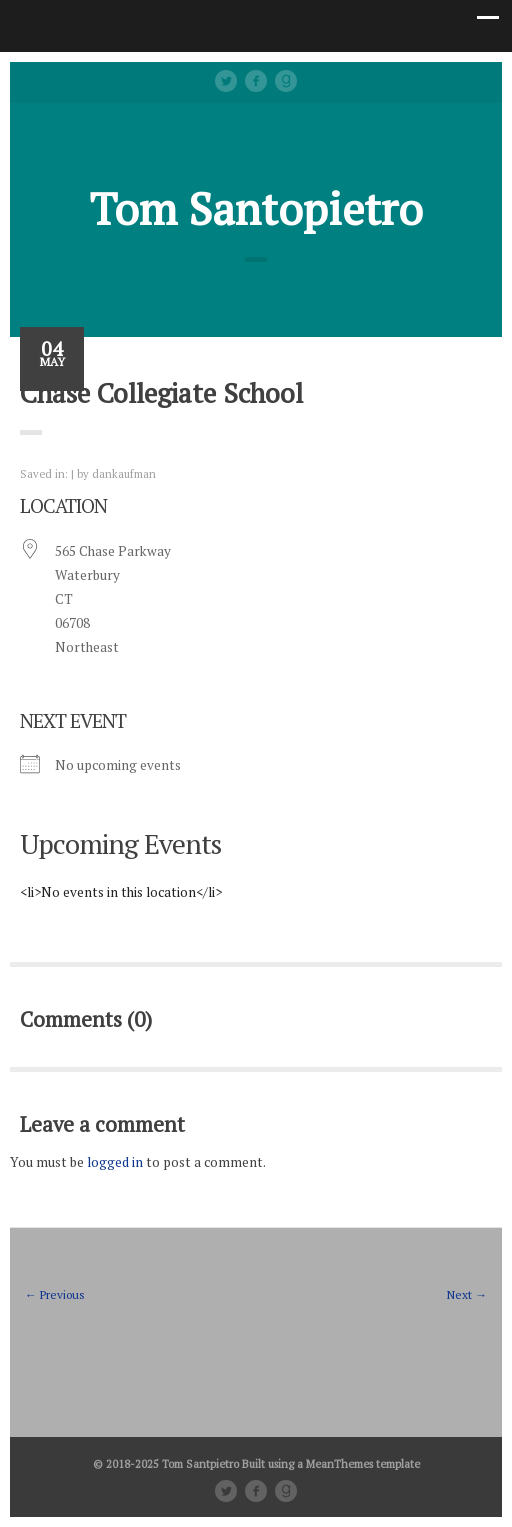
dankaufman (124, 473)
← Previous (55, 1294)
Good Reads (286, 81)
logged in (115, 1162)
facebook (256, 81)
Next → (467, 1294)
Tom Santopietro (256, 208)
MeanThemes (339, 1463)
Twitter (226, 81)
